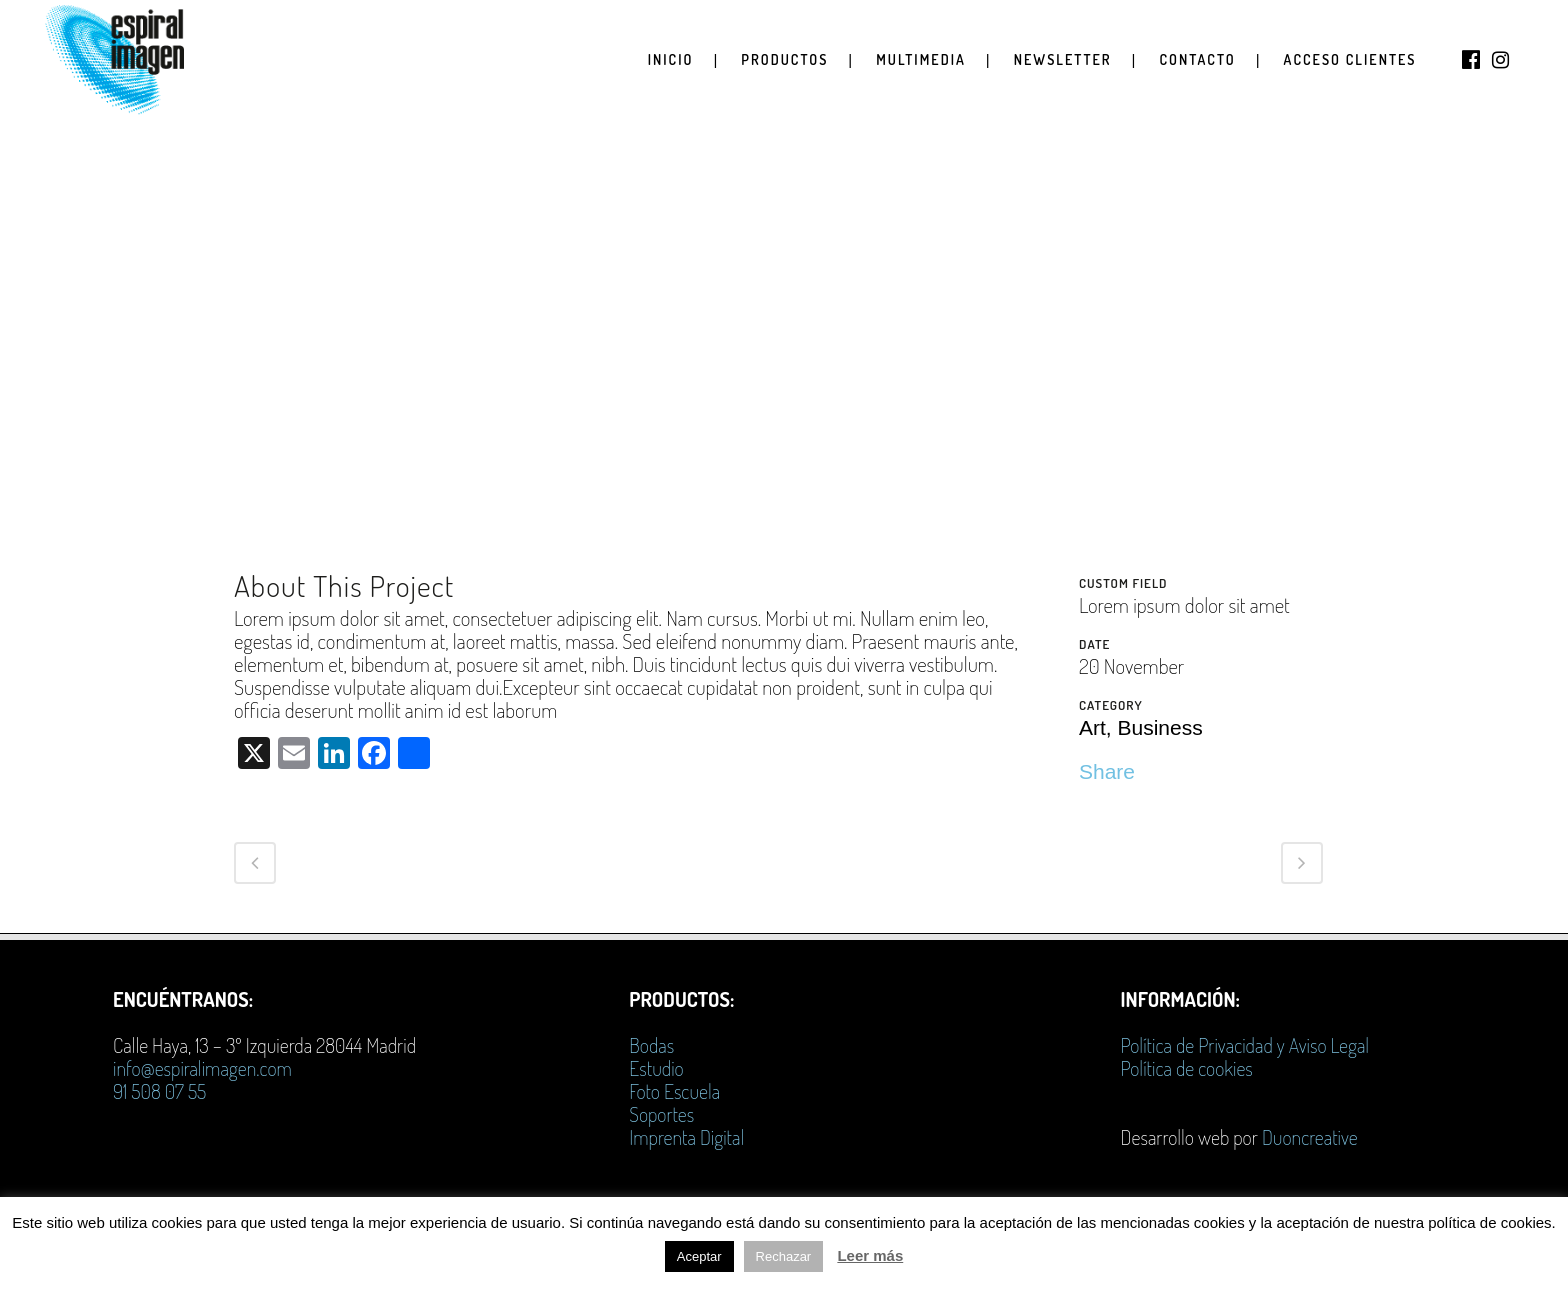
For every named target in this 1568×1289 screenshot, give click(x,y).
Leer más (870, 1255)
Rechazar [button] (784, 1256)
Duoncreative (1310, 1137)
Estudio (656, 1068)
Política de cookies (1187, 1068)
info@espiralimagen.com (202, 1068)
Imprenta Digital (686, 1137)
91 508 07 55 (159, 1091)
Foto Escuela (674, 1091)
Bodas (651, 1045)
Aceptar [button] (699, 1256)
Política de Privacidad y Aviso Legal (1245, 1045)
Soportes (661, 1114)
